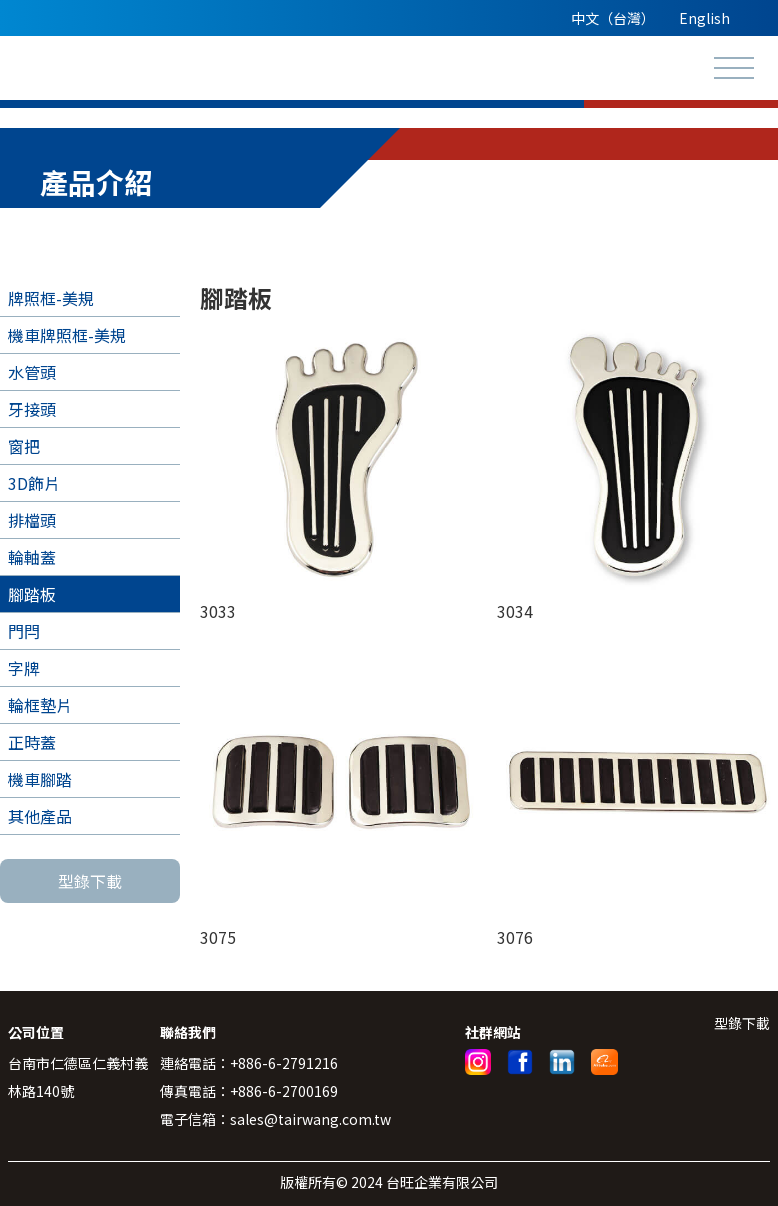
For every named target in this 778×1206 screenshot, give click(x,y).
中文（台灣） (613, 18)
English (704, 18)
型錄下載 (90, 881)
